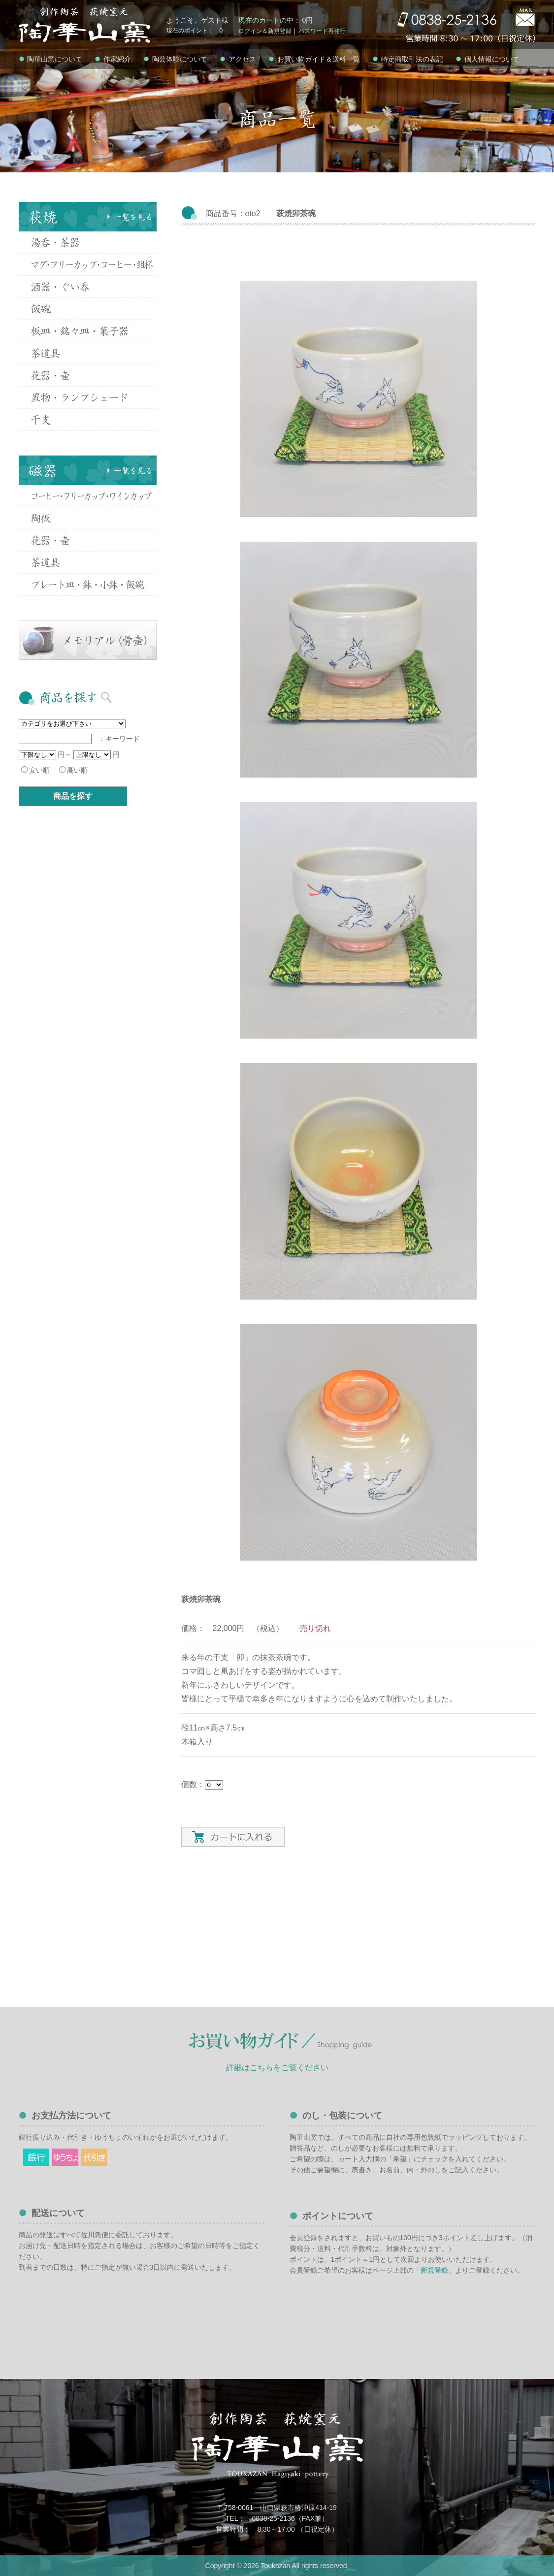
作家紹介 (113, 59)
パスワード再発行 (322, 31)
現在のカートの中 (265, 20)
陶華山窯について (51, 59)
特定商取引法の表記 (407, 59)
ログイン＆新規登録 (265, 31)
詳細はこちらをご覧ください (277, 2067)
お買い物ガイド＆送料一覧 (314, 59)
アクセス (238, 59)
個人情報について (488, 59)
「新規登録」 (434, 2270)
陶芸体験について (175, 59)
